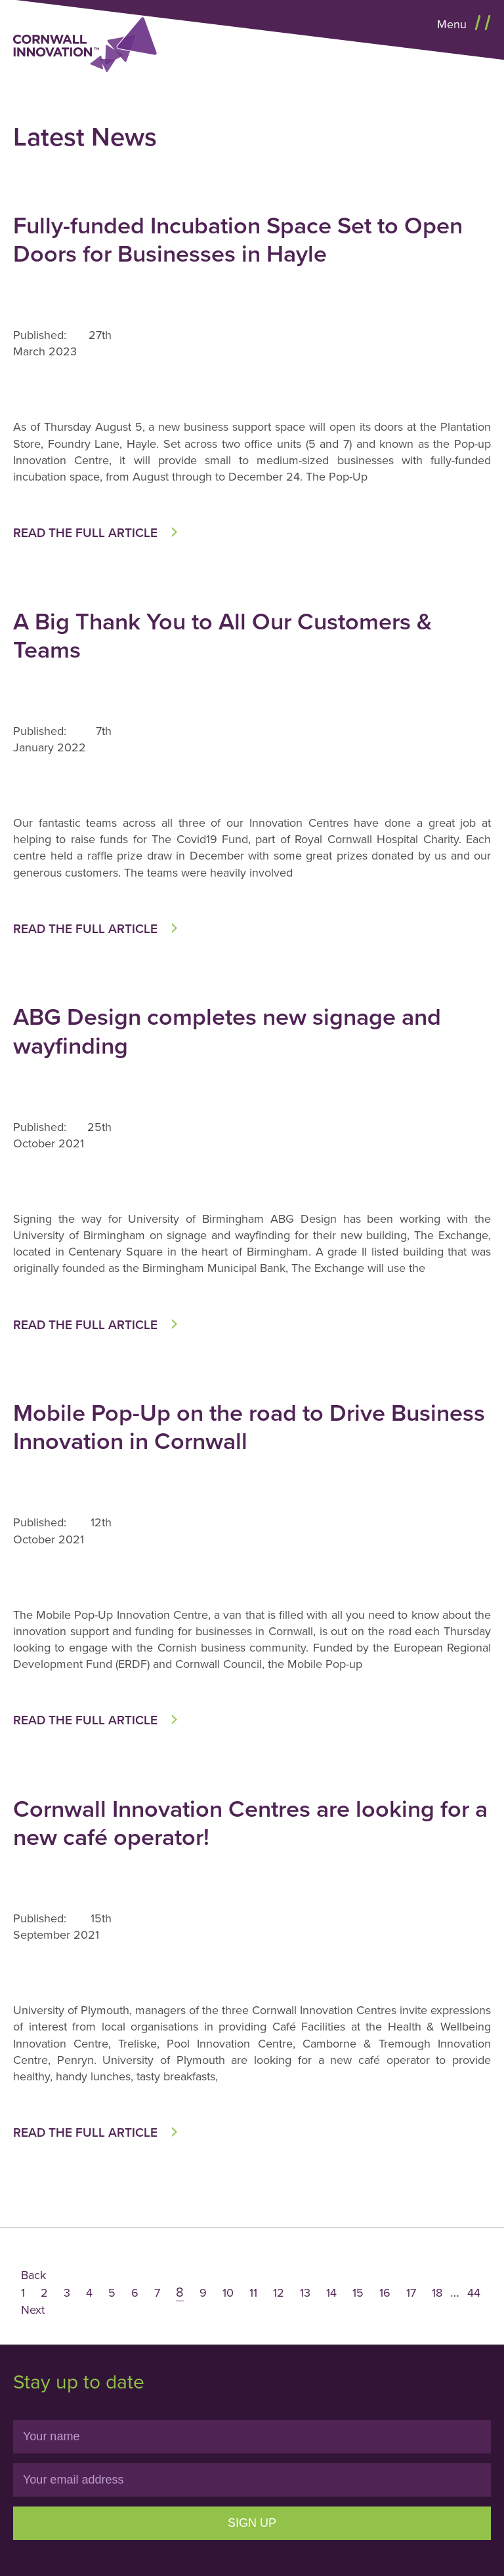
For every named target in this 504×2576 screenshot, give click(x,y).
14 (331, 2293)
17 (411, 2293)
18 (437, 2293)
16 (384, 2293)
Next (33, 2310)
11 (253, 2293)
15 (358, 2293)
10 (228, 2293)
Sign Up (252, 2522)
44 (473, 2293)
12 (278, 2293)
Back (33, 2275)
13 (305, 2293)
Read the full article (85, 533)
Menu (453, 24)
